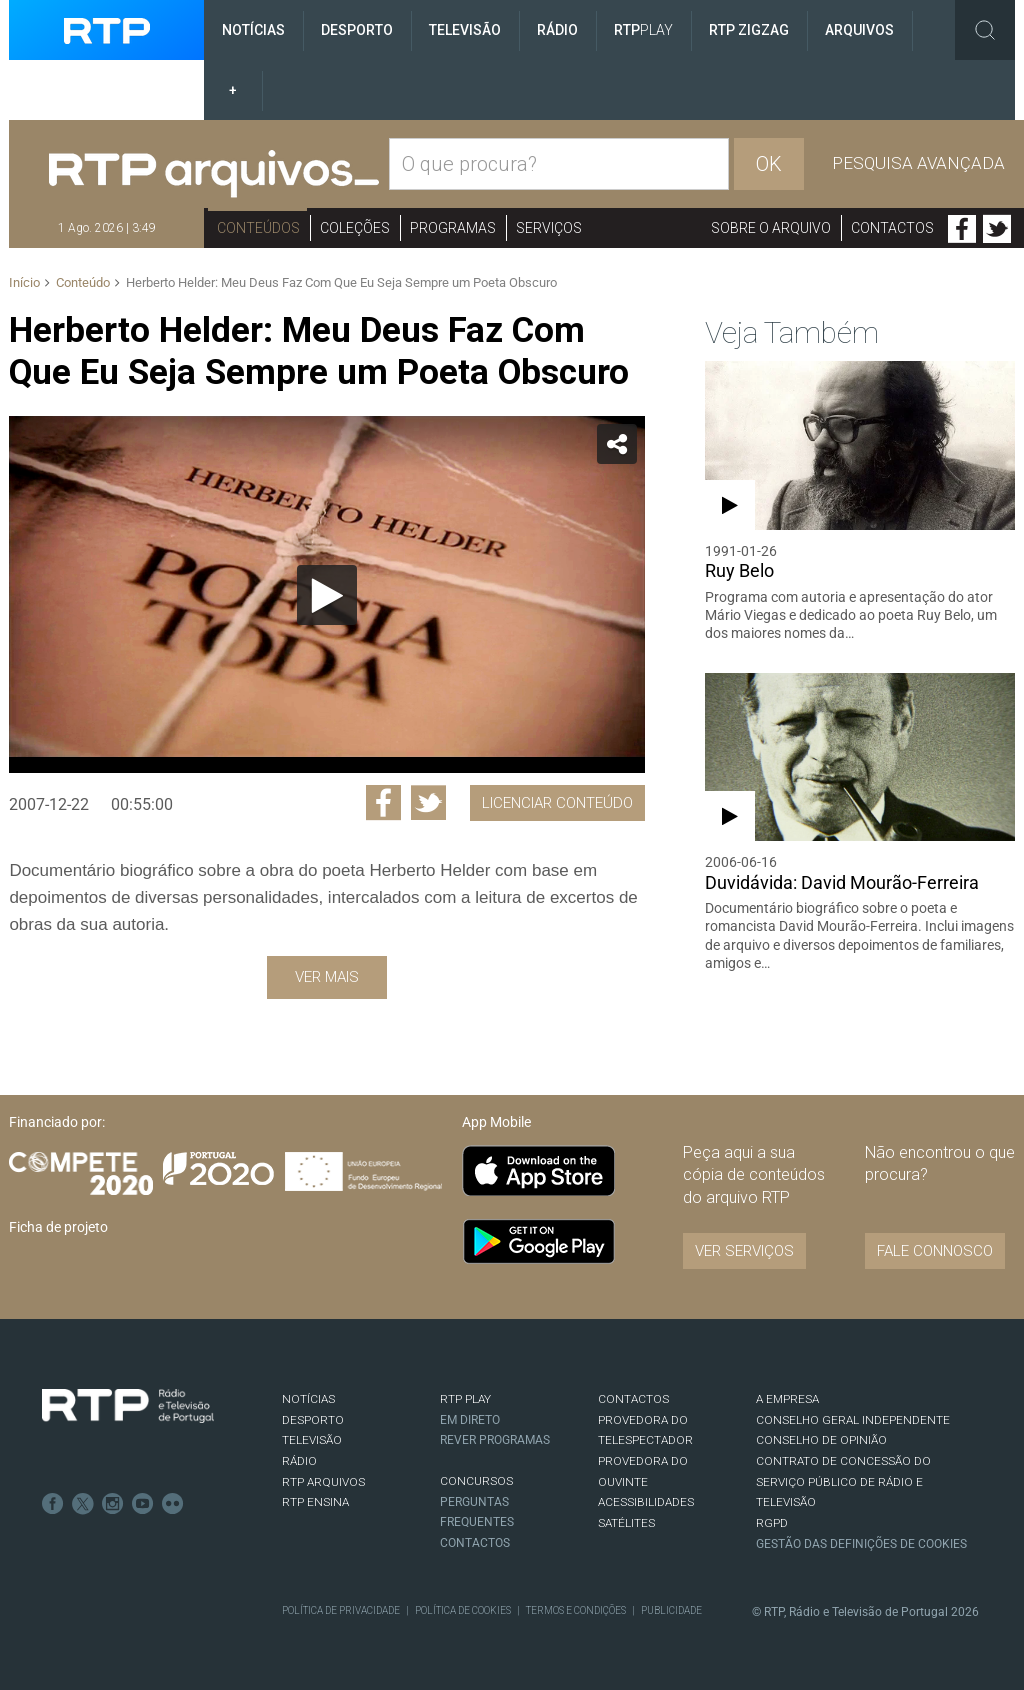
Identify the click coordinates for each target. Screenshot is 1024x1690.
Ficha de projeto (58, 1227)
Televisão (465, 30)
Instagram (113, 1504)
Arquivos (859, 30)
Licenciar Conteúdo (557, 803)
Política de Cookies (463, 1610)
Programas (453, 228)
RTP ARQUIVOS (323, 1482)
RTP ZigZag (749, 30)
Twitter (997, 229)
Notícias (253, 30)
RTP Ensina (315, 1502)
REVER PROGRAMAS (495, 1440)
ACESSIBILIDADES (646, 1502)
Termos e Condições (576, 1610)
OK (769, 164)
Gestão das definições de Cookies (861, 1544)
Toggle (985, 30)
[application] (326, 594)
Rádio (557, 30)
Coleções (355, 228)
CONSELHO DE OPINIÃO (821, 1440)
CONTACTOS (633, 1399)
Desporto (357, 30)
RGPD (772, 1523)
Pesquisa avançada (918, 163)
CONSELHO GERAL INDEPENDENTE (853, 1420)
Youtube (143, 1504)
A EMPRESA (787, 1399)
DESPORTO (313, 1420)
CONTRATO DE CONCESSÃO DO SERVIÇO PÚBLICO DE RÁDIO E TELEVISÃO (843, 1481)
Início (24, 282)
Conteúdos (258, 228)
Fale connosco (935, 1251)
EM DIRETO (470, 1420)
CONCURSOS (476, 1481)
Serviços (549, 228)
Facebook (962, 229)
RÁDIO (299, 1461)
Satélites (626, 1523)
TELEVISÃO (312, 1440)
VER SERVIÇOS (744, 1251)
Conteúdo (83, 282)
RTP (643, 30)
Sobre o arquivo (771, 228)
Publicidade (671, 1610)
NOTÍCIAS (308, 1399)
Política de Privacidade (341, 1610)
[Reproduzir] (327, 595)
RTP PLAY (465, 1399)
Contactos (892, 228)
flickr (173, 1504)
